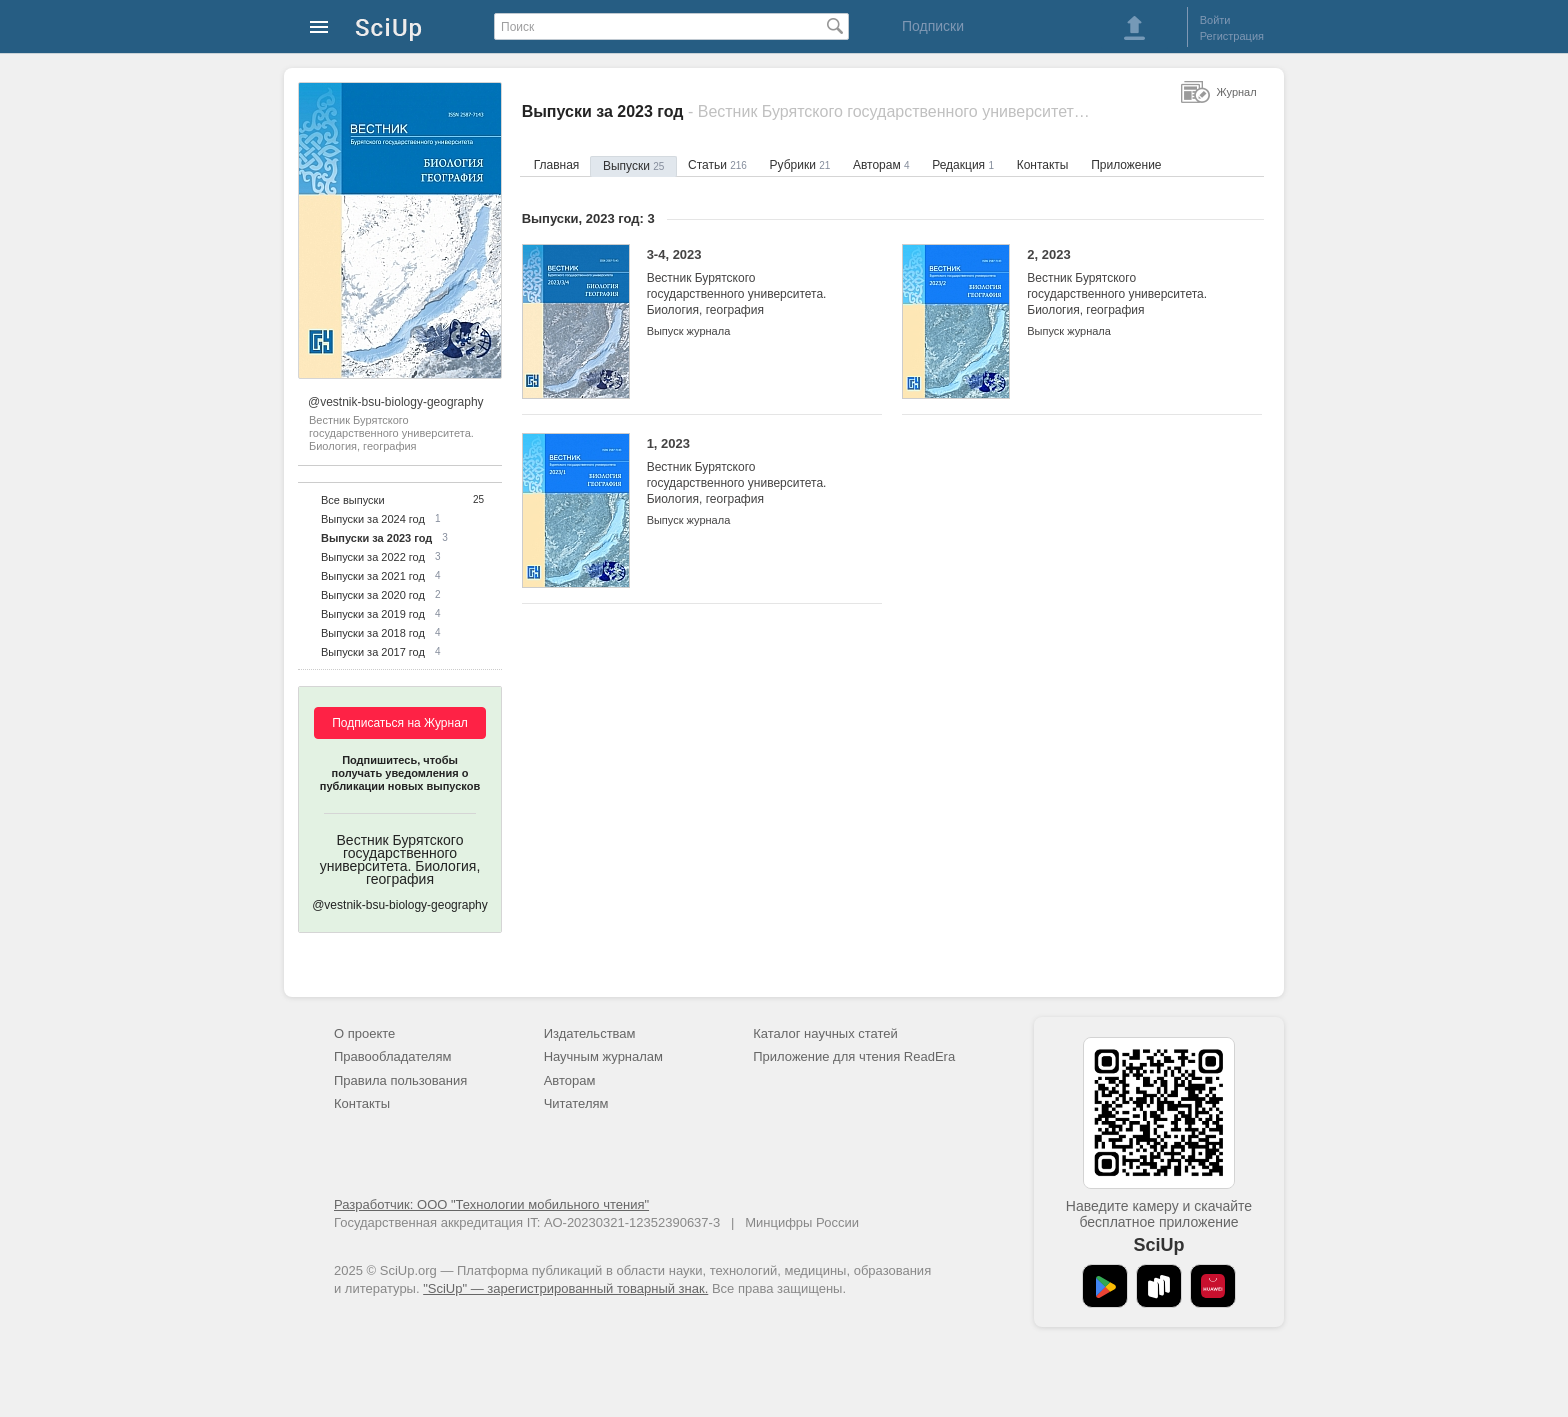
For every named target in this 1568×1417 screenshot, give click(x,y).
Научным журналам (603, 1056)
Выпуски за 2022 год (373, 557)
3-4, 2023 (749, 282)
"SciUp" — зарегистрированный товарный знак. (565, 1288)
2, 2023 (1129, 282)
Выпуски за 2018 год (373, 633)
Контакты (1043, 165)
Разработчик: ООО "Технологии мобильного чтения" (491, 1204)
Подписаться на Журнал (400, 723)
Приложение (1126, 165)
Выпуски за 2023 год (376, 538)
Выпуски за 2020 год (373, 595)
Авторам (881, 165)
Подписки (933, 26)
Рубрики (800, 165)
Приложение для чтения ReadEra (854, 1056)
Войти (1215, 20)
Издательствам (590, 1033)
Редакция (963, 165)
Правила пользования (400, 1080)
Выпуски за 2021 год (373, 576)
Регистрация (1232, 36)
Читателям (576, 1103)
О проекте (364, 1033)
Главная (557, 165)
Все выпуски (353, 500)
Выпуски (633, 166)
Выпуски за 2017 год (373, 652)
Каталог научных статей (825, 1033)
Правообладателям (392, 1056)
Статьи (717, 165)
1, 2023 (749, 471)
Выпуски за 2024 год (373, 519)
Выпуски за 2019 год (373, 614)
